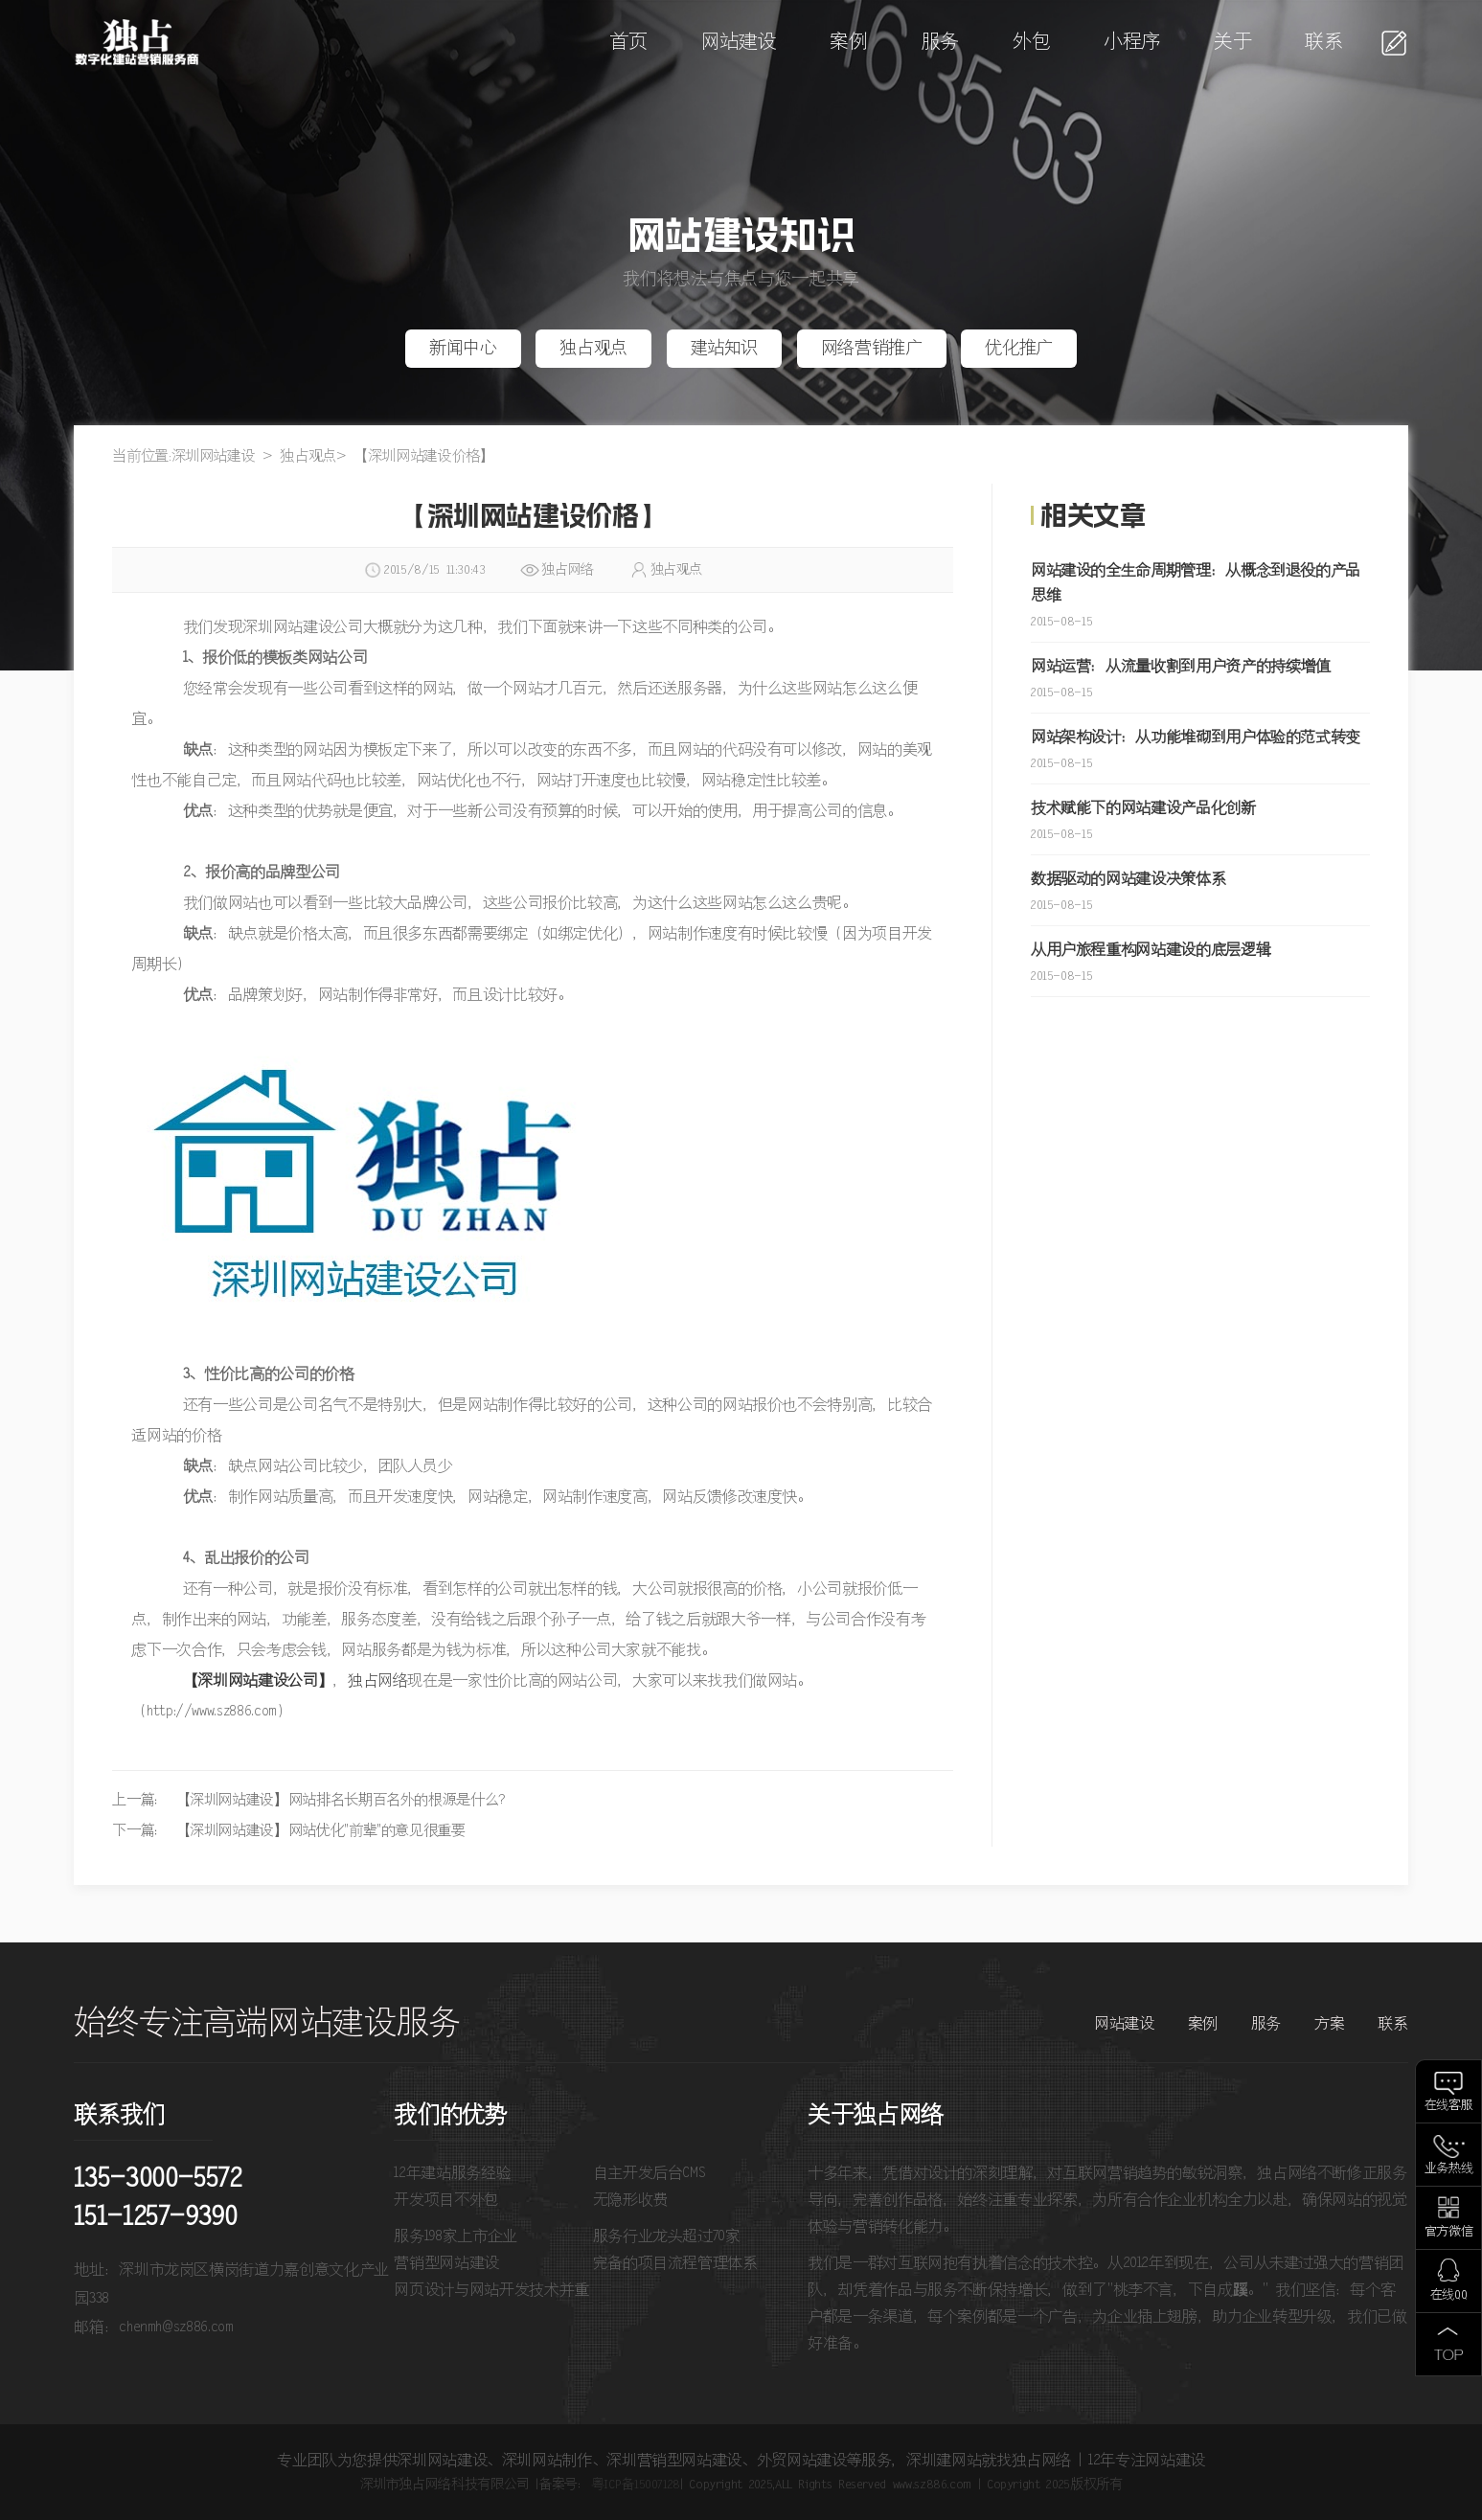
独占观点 (593, 348)
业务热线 (1449, 2169)
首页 (628, 43)
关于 (1232, 43)
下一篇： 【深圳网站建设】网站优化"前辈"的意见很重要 (288, 1831)
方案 (1329, 2023)
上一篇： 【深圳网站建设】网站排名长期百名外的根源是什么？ (312, 1800)
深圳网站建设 (213, 456)
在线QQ (1449, 2295)
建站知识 (725, 348)
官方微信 (1449, 2232)
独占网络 (378, 1681)
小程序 (1132, 43)
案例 (848, 43)
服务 (940, 43)
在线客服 (1449, 2106)
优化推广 (1019, 348)
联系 (1323, 43)
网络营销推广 (872, 348)
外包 (1031, 43)
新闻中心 (463, 348)
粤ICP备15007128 (635, 2484)
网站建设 (739, 43)
